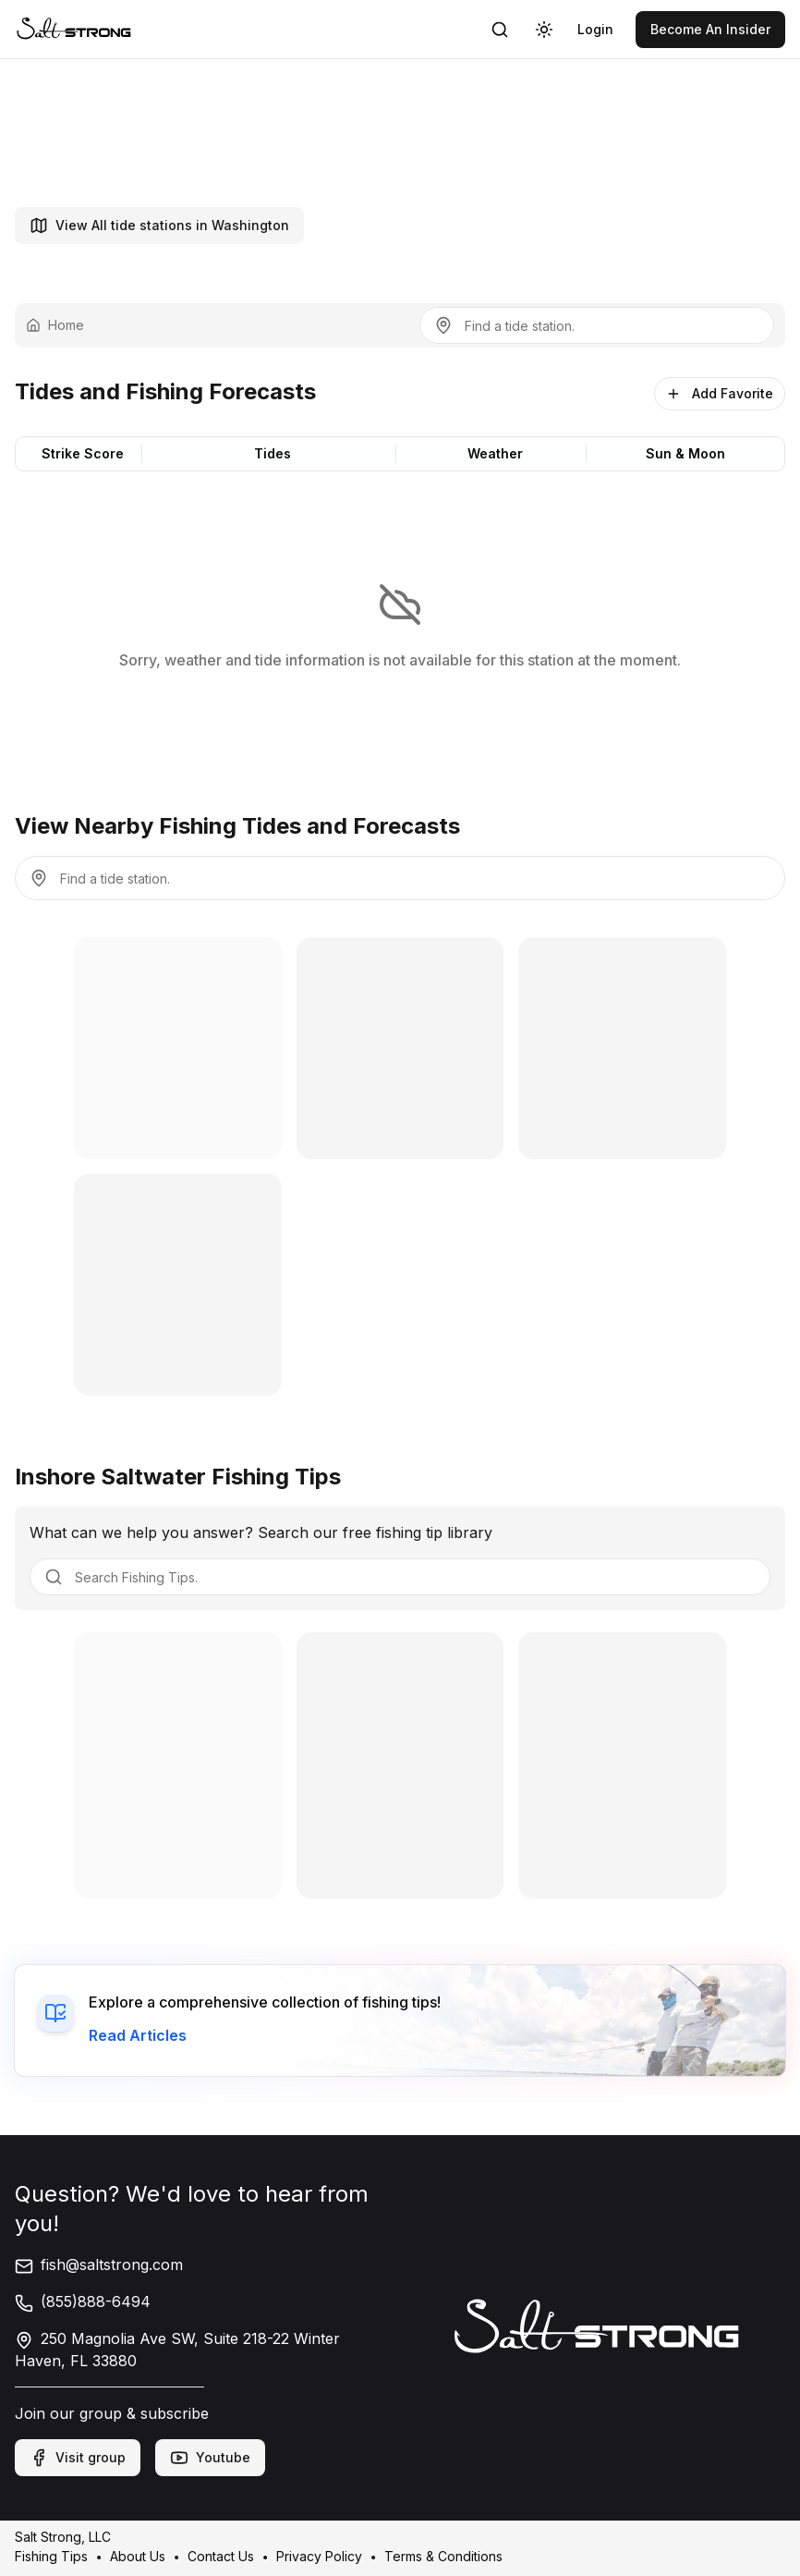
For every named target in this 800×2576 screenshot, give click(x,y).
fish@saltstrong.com (99, 2264)
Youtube (210, 2457)
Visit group (78, 2457)
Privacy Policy (319, 2556)
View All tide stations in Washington (159, 225)
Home (55, 325)
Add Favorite (719, 393)
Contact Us (221, 2556)
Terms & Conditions (443, 2556)
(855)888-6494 (83, 2301)
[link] (74, 29)
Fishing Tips (51, 2556)
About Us (137, 2556)
